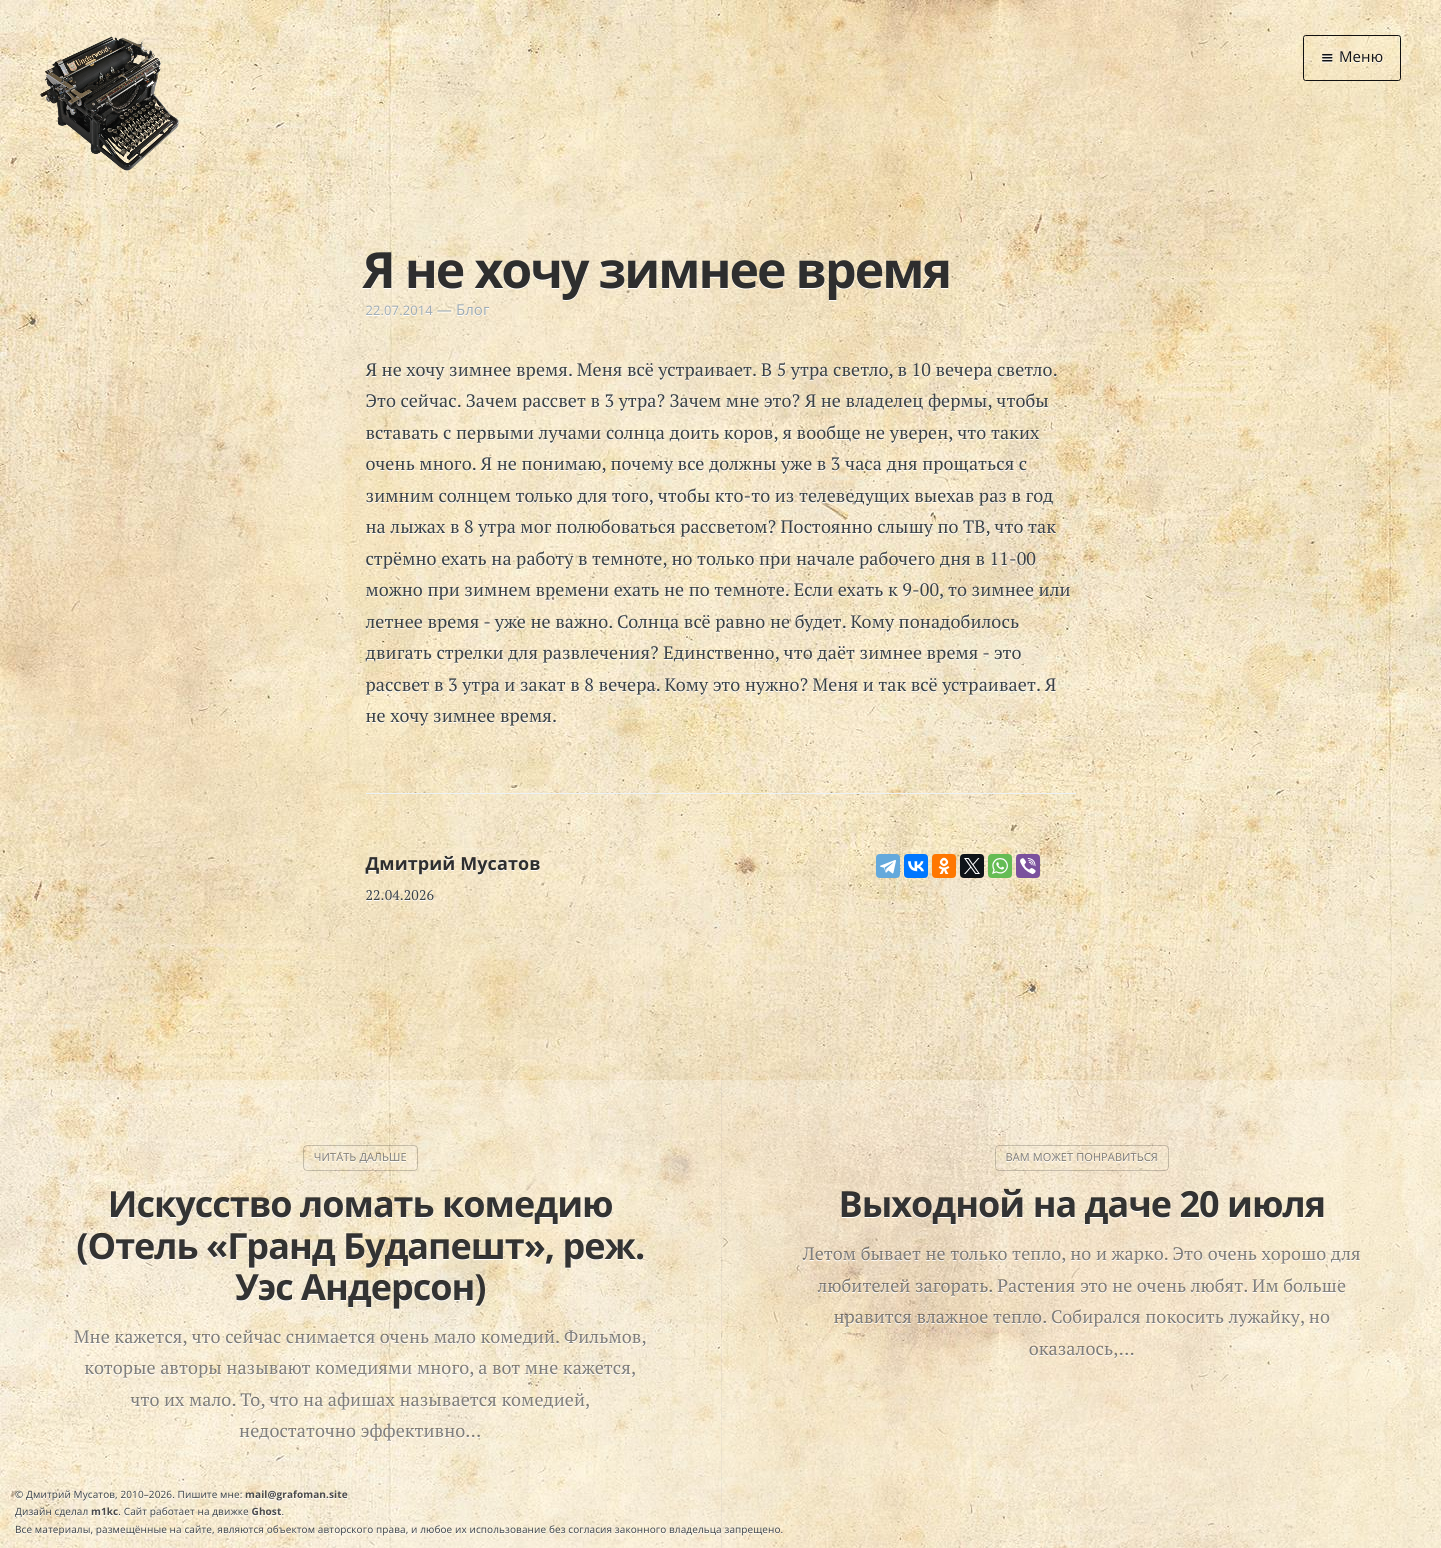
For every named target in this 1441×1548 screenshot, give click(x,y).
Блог (473, 310)
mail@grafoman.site (296, 1494)
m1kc (104, 1511)
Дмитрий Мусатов (453, 864)
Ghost (267, 1511)
